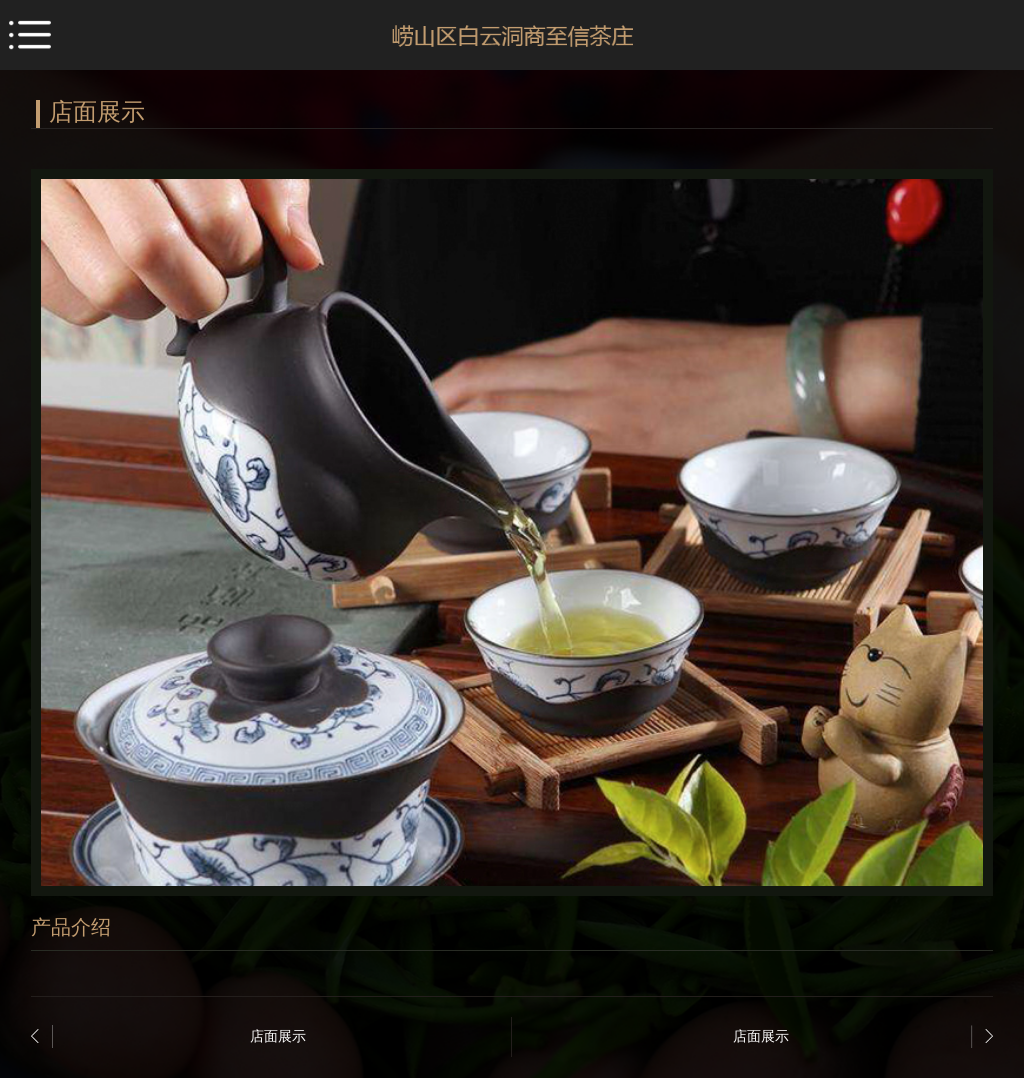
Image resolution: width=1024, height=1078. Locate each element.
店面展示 (278, 1036)
